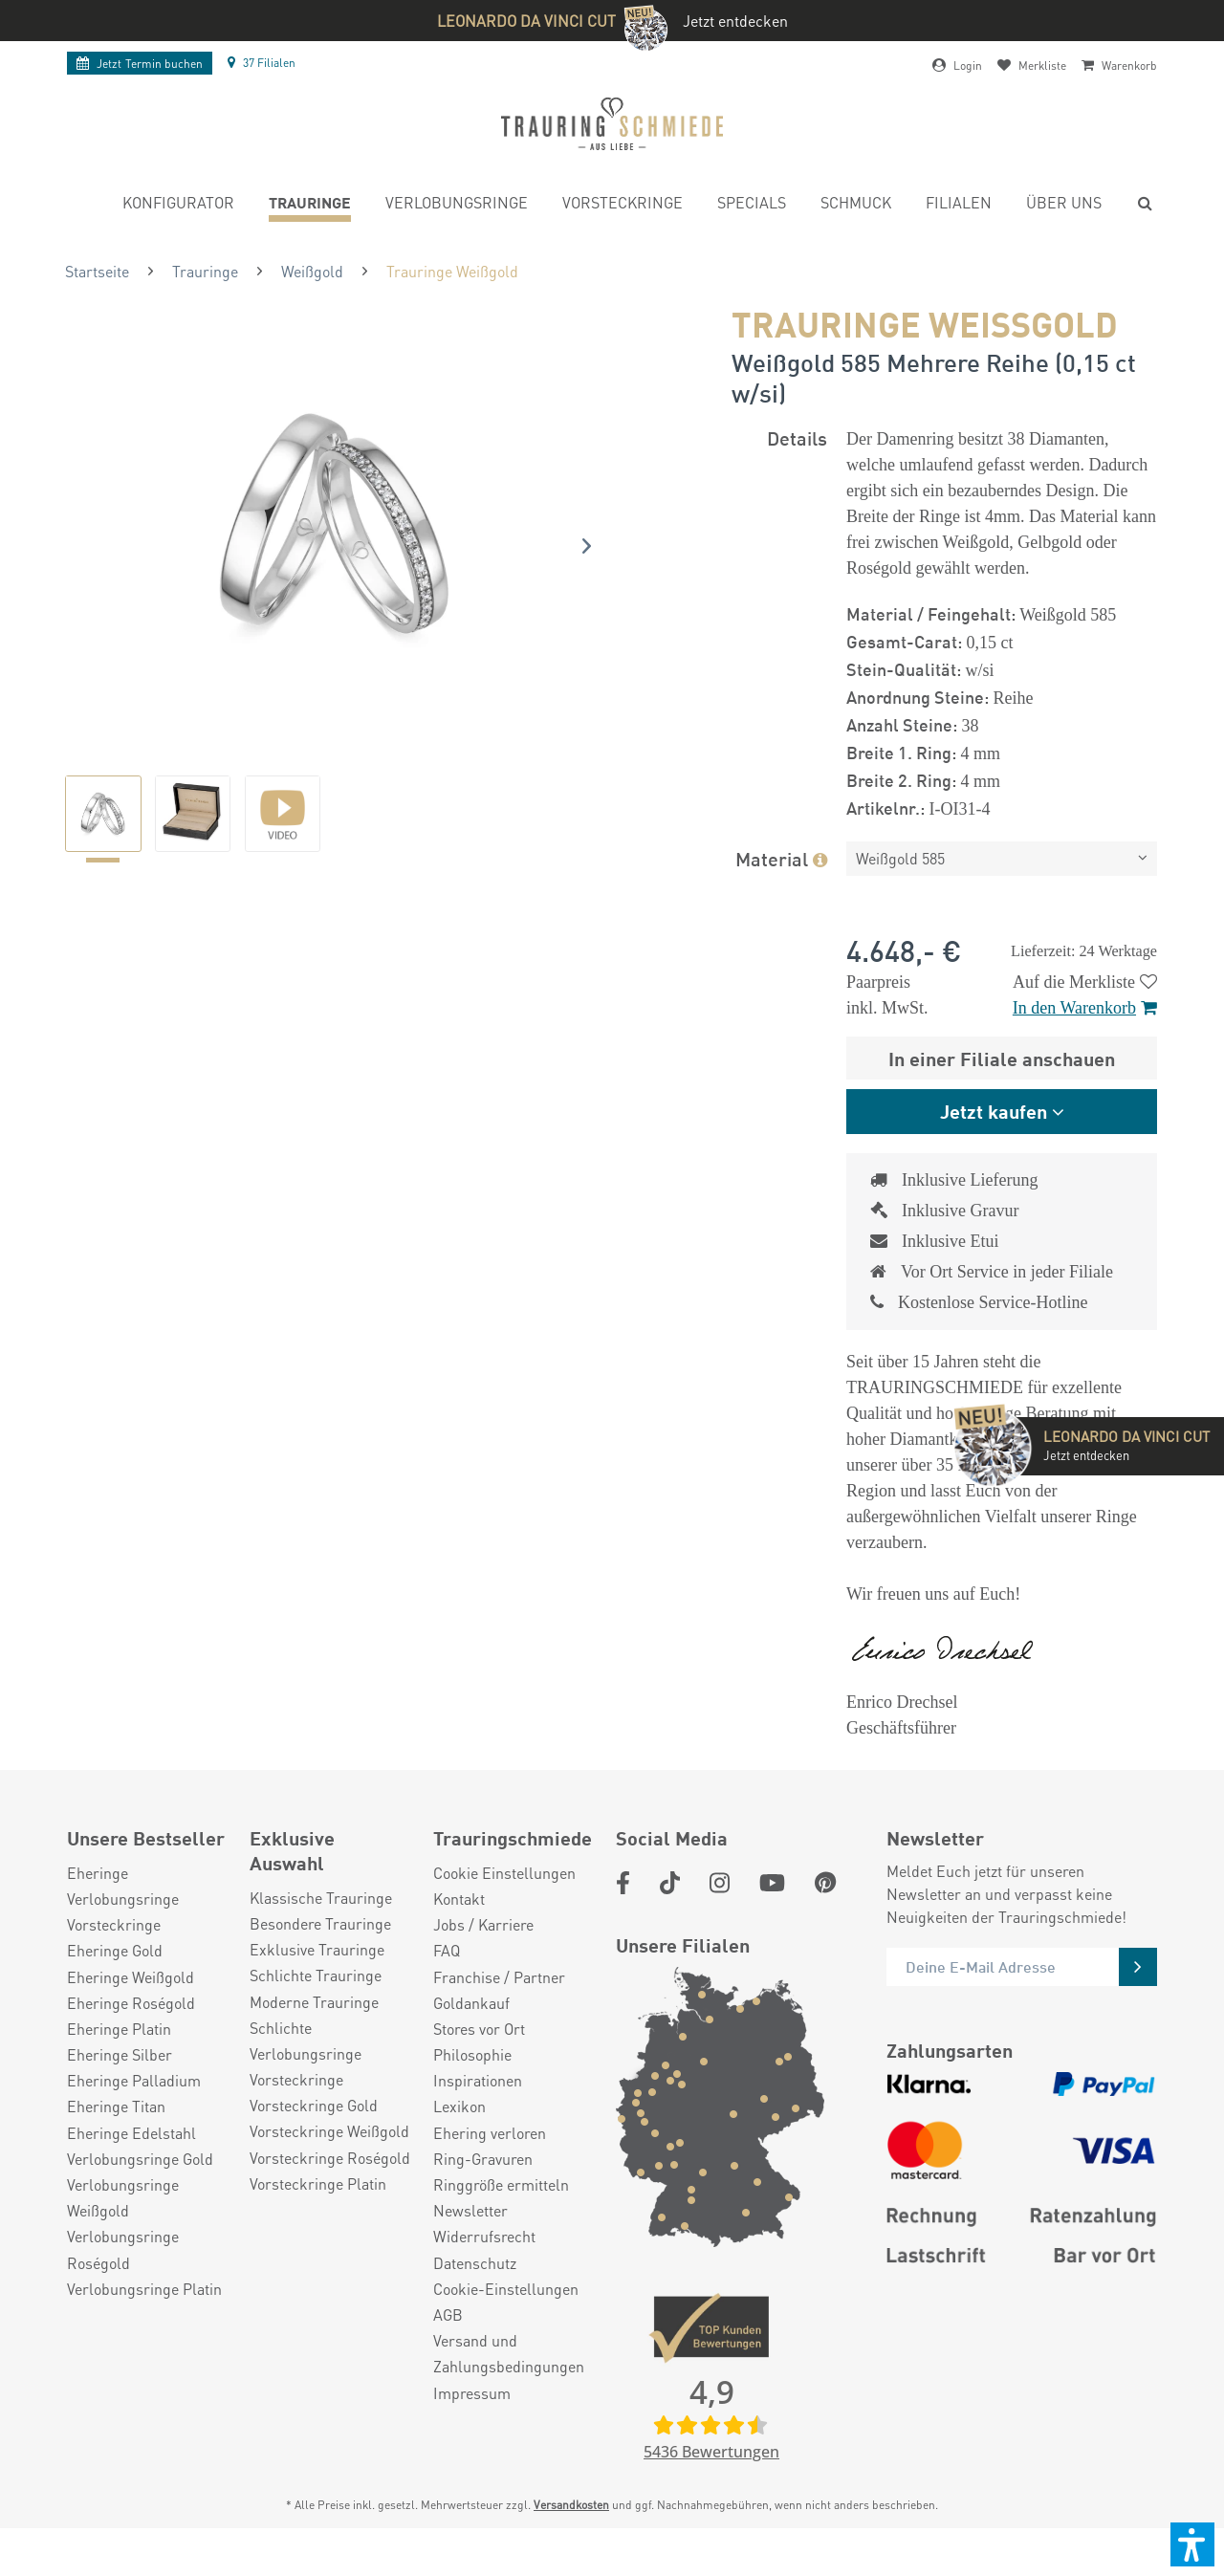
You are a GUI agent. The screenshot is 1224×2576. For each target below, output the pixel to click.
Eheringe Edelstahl (131, 2161)
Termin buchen (139, 63)
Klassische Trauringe (321, 1926)
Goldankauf (471, 2031)
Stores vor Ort (479, 2057)
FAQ (446, 1979)
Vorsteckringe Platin (318, 2212)
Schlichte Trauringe (316, 2004)
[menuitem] (178, 205)
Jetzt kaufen (993, 1110)
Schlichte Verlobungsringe (305, 2069)
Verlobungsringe (123, 1927)
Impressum (472, 2422)
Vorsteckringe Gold (314, 2134)
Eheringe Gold (115, 1979)
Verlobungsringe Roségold (123, 2278)
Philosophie (472, 2083)
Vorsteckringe (114, 1953)
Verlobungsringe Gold (140, 2187)
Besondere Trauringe (320, 1952)
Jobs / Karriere (483, 1953)
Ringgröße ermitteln (501, 2213)
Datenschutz (474, 2291)
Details (797, 437)
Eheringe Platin (119, 2057)
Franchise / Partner (499, 2006)
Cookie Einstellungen (504, 1901)
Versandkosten (571, 2533)
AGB (448, 2343)
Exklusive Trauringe (317, 1978)
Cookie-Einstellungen (506, 2317)
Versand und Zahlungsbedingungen (508, 2382)
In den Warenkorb (1085, 1007)
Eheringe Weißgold (130, 2006)
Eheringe (97, 1901)
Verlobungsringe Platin (144, 2317)
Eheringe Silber (119, 2083)
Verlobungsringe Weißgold (123, 2226)
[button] (1192, 2544)
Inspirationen (477, 2109)
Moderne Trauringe (314, 2030)
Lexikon (459, 2135)
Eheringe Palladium (134, 2109)
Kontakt (459, 1927)
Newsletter (470, 2239)
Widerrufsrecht (484, 2265)
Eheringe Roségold (131, 2031)
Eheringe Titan (116, 2135)
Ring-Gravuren (483, 2187)
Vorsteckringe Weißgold (329, 2160)
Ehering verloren (489, 2161)
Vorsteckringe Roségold (330, 2186)
